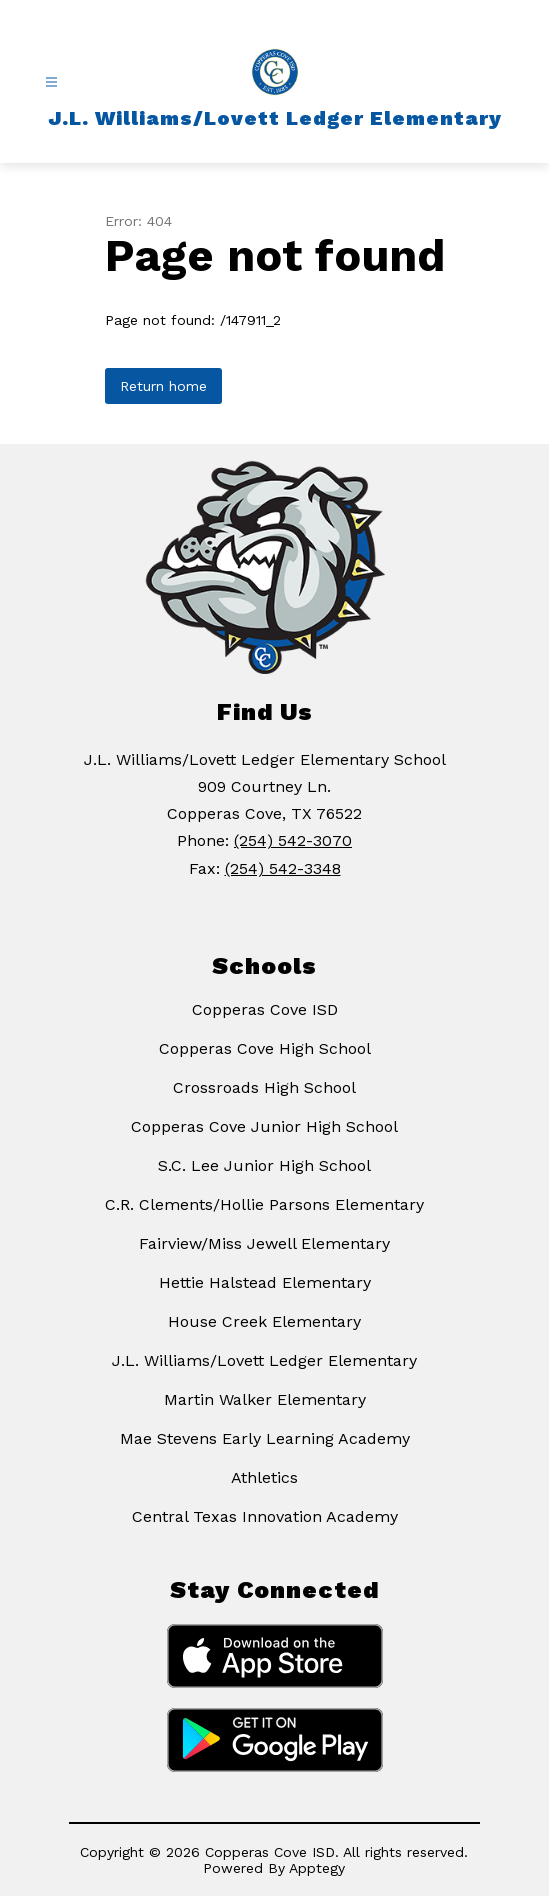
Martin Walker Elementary (265, 1399)
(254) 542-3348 (283, 868)
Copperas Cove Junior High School (264, 1126)
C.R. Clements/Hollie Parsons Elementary (264, 1204)
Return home (163, 386)
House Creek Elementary (264, 1321)
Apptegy (317, 1868)
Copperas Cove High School (265, 1048)
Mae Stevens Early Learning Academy (265, 1438)
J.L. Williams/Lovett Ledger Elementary (264, 1360)
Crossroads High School (264, 1087)
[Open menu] (51, 82)
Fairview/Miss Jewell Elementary (264, 1243)
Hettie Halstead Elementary (265, 1282)
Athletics (264, 1477)
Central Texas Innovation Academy (265, 1516)
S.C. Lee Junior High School (264, 1165)
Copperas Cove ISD (265, 1009)
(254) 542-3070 (293, 840)
